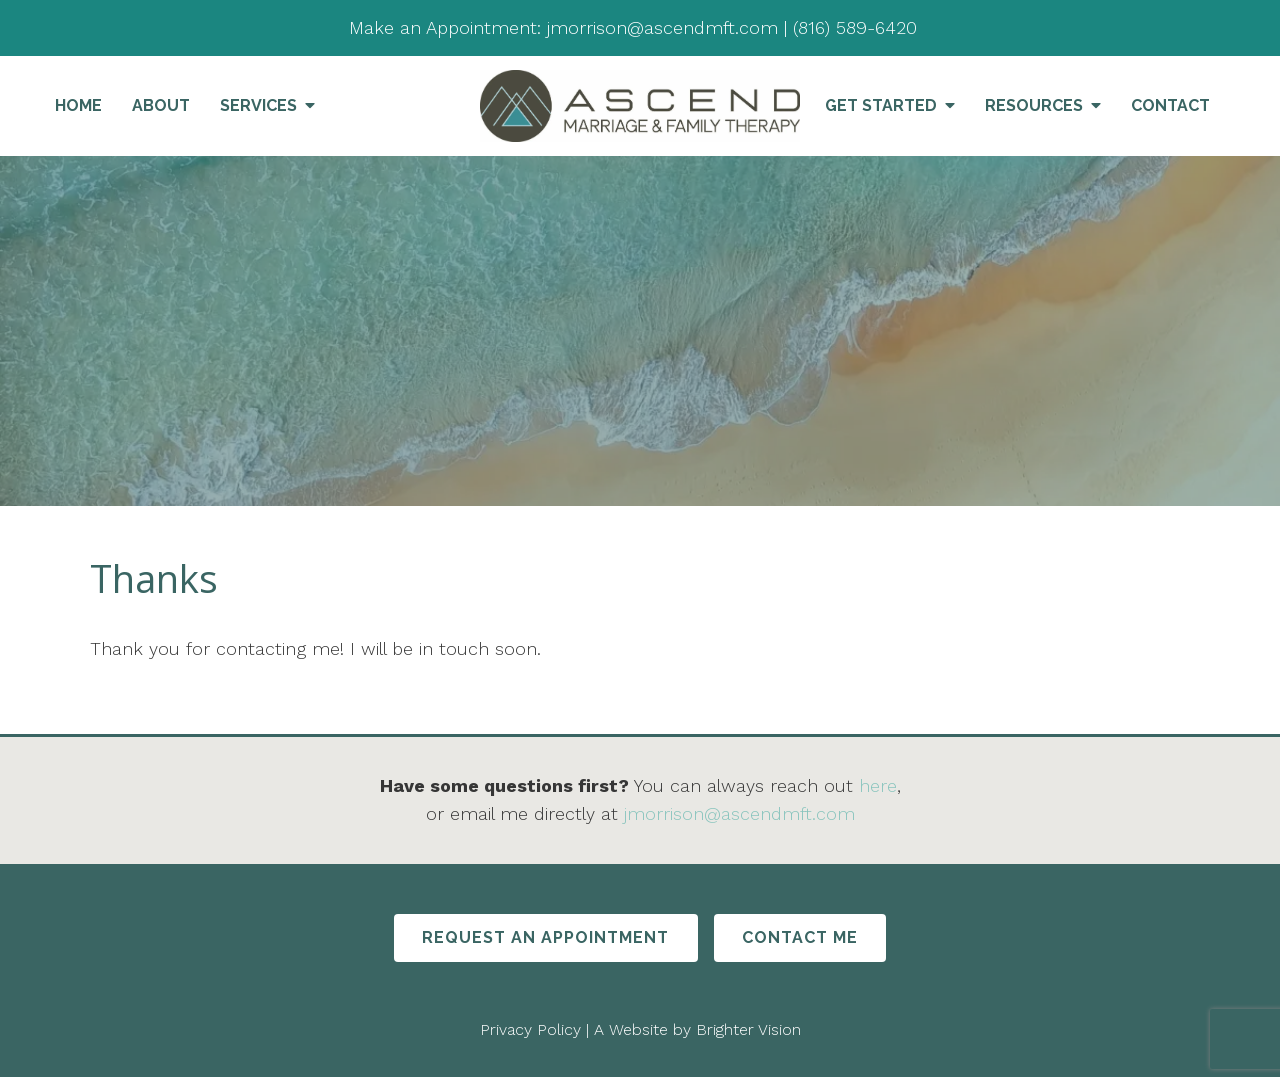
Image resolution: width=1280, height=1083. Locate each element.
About (161, 105)
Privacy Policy (530, 1034)
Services (258, 105)
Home (78, 105)
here (878, 785)
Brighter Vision (748, 1034)
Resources (1034, 105)
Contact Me (809, 940)
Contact (1170, 105)
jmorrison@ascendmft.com (739, 813)
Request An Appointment (537, 940)
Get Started (881, 105)
